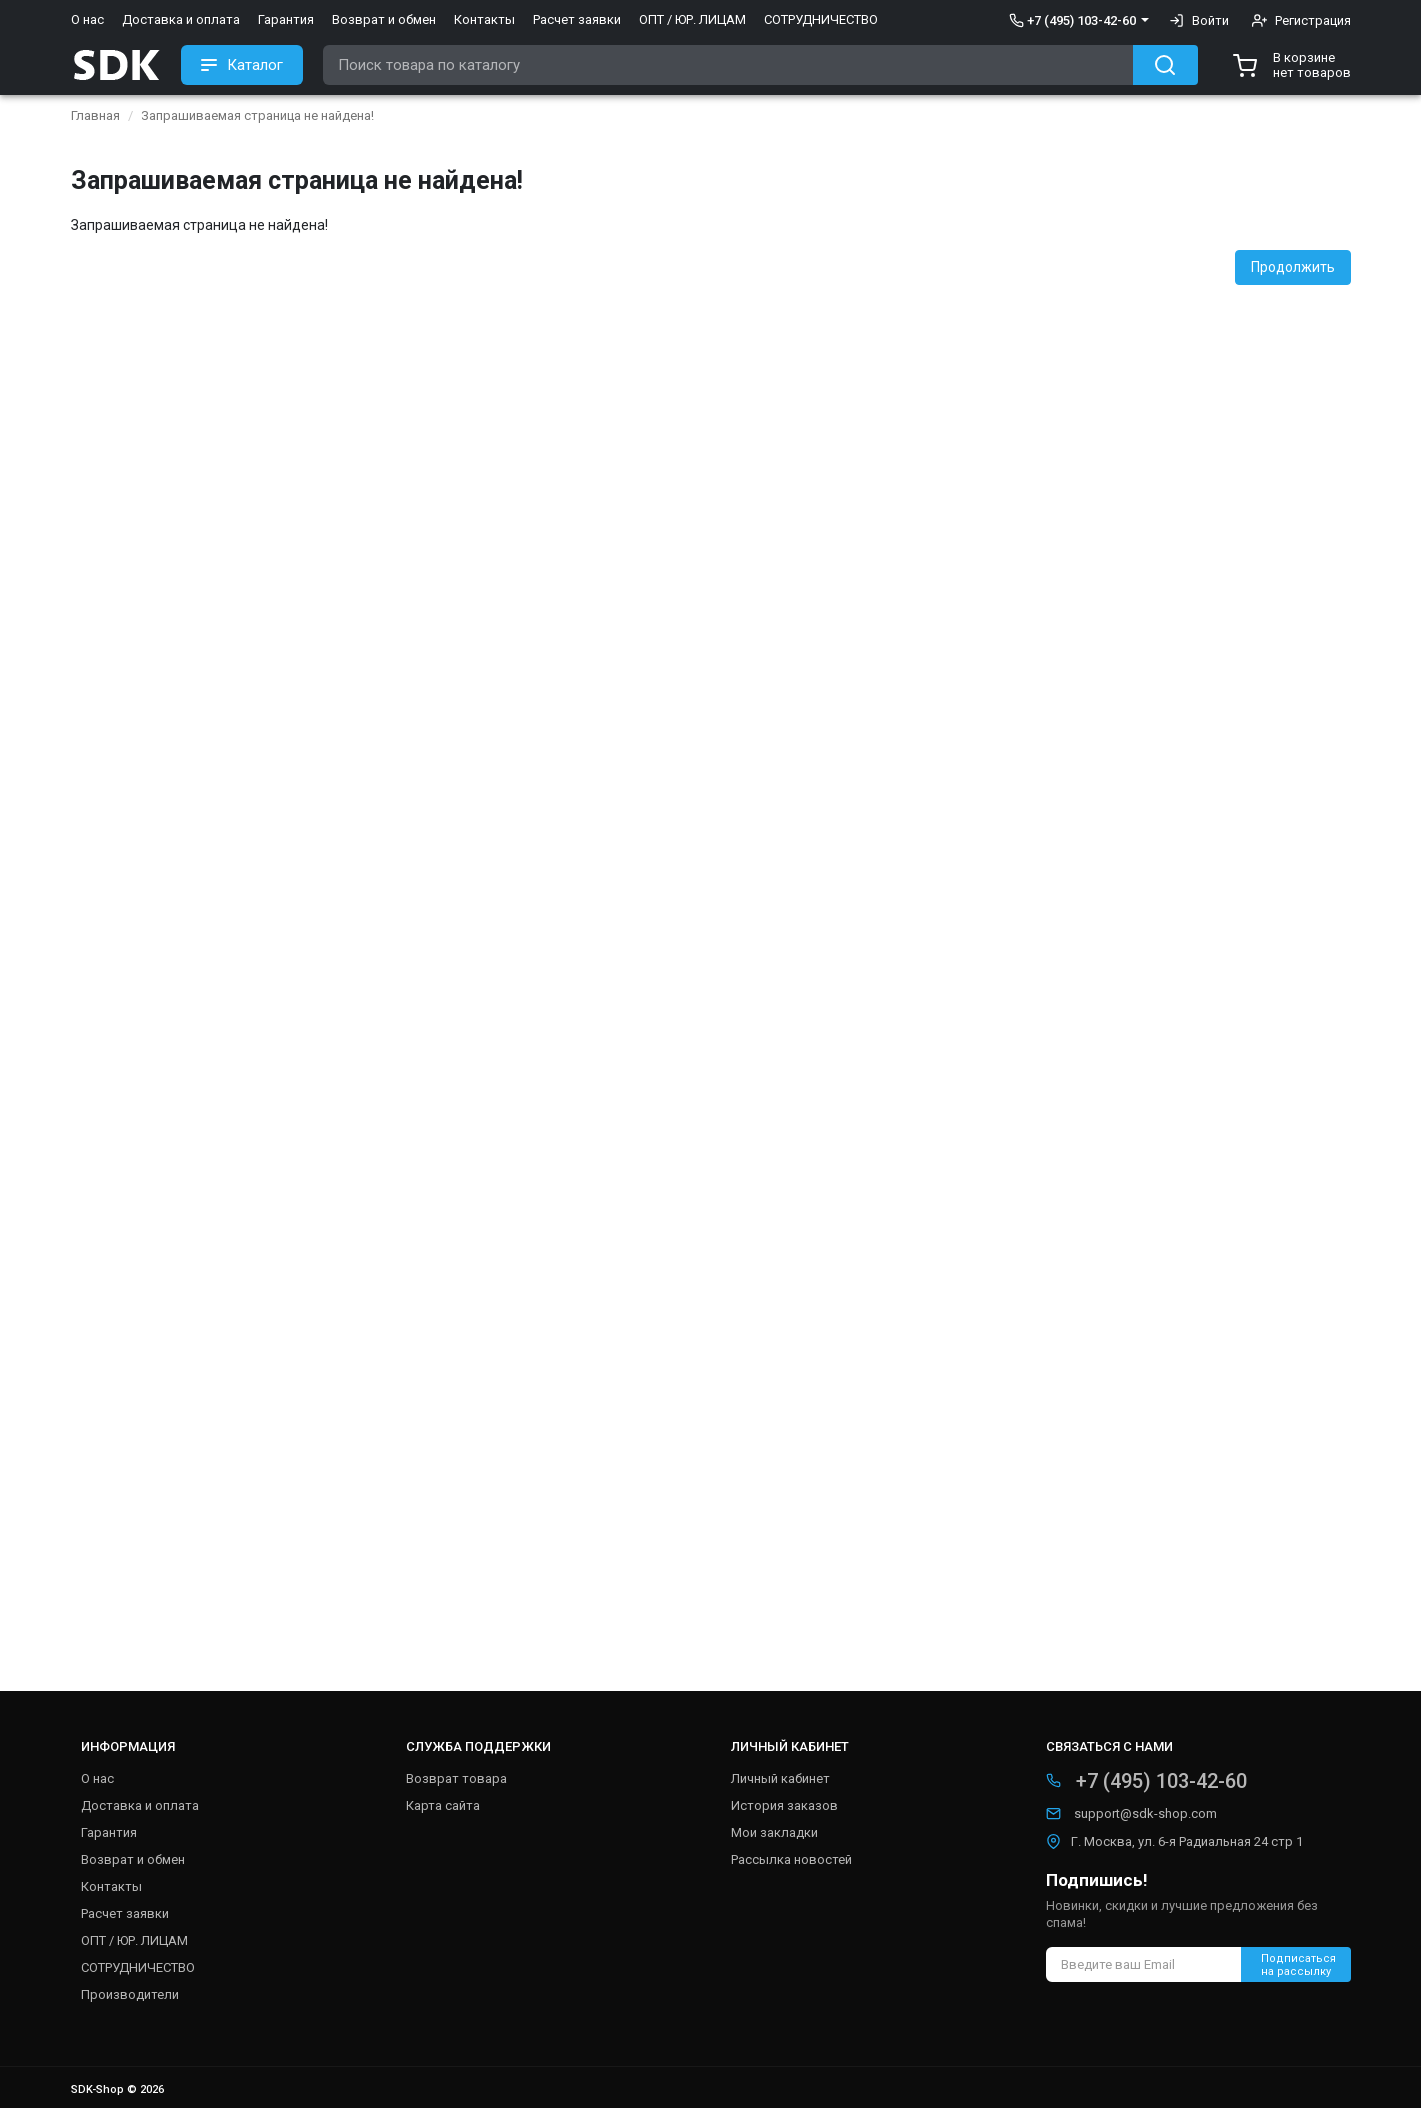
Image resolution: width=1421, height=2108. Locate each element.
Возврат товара (456, 1778)
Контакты (484, 19)
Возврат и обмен (384, 19)
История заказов (784, 1805)
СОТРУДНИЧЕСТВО (821, 19)
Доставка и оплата (181, 19)
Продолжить (1293, 267)
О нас (87, 19)
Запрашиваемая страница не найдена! (257, 115)
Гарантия (286, 19)
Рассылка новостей (791, 1859)
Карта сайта (443, 1805)
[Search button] (1165, 65)
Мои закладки (774, 1832)
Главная (95, 115)
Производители (130, 1994)
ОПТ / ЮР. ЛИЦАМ (692, 19)
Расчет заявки (577, 19)
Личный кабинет (780, 1778)
